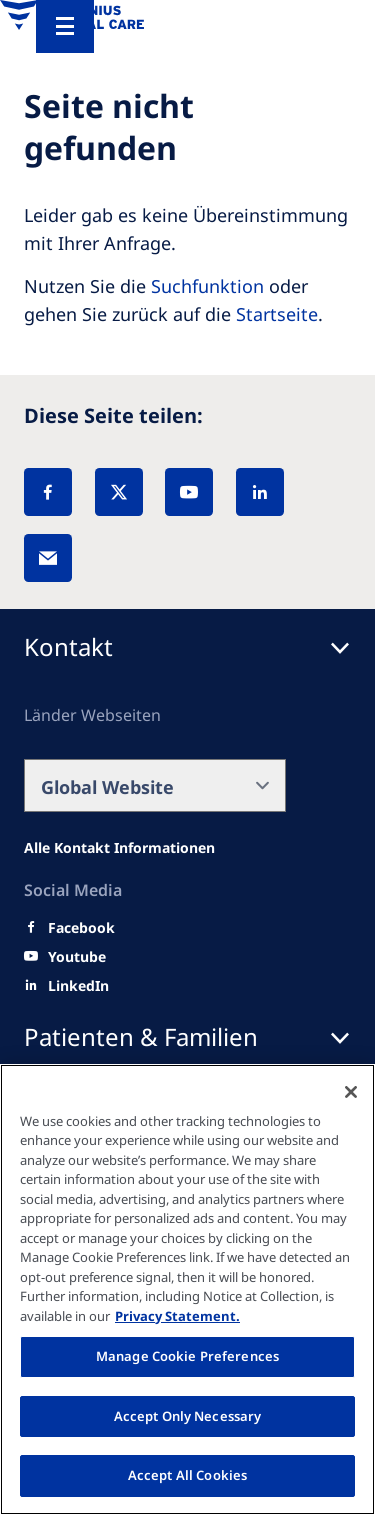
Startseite (277, 314)
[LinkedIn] (260, 492)
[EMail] (48, 558)
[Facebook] (48, 492)
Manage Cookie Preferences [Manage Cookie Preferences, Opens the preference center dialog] (187, 1356)
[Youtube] (77, 957)
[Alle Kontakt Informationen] (119, 848)
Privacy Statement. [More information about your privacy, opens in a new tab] (177, 1316)
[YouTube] (189, 492)
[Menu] (65, 26)
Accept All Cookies (187, 1475)
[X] (119, 492)
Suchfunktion (207, 286)
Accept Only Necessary (188, 1416)
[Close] (351, 1092)
